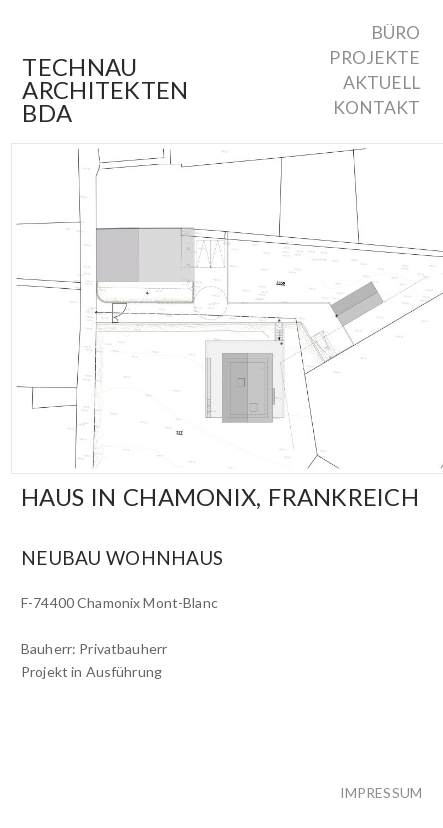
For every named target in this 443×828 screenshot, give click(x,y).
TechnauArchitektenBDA (105, 90)
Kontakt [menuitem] (377, 108)
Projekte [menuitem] (374, 58)
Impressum (381, 792)
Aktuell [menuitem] (382, 83)
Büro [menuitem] (396, 33)
